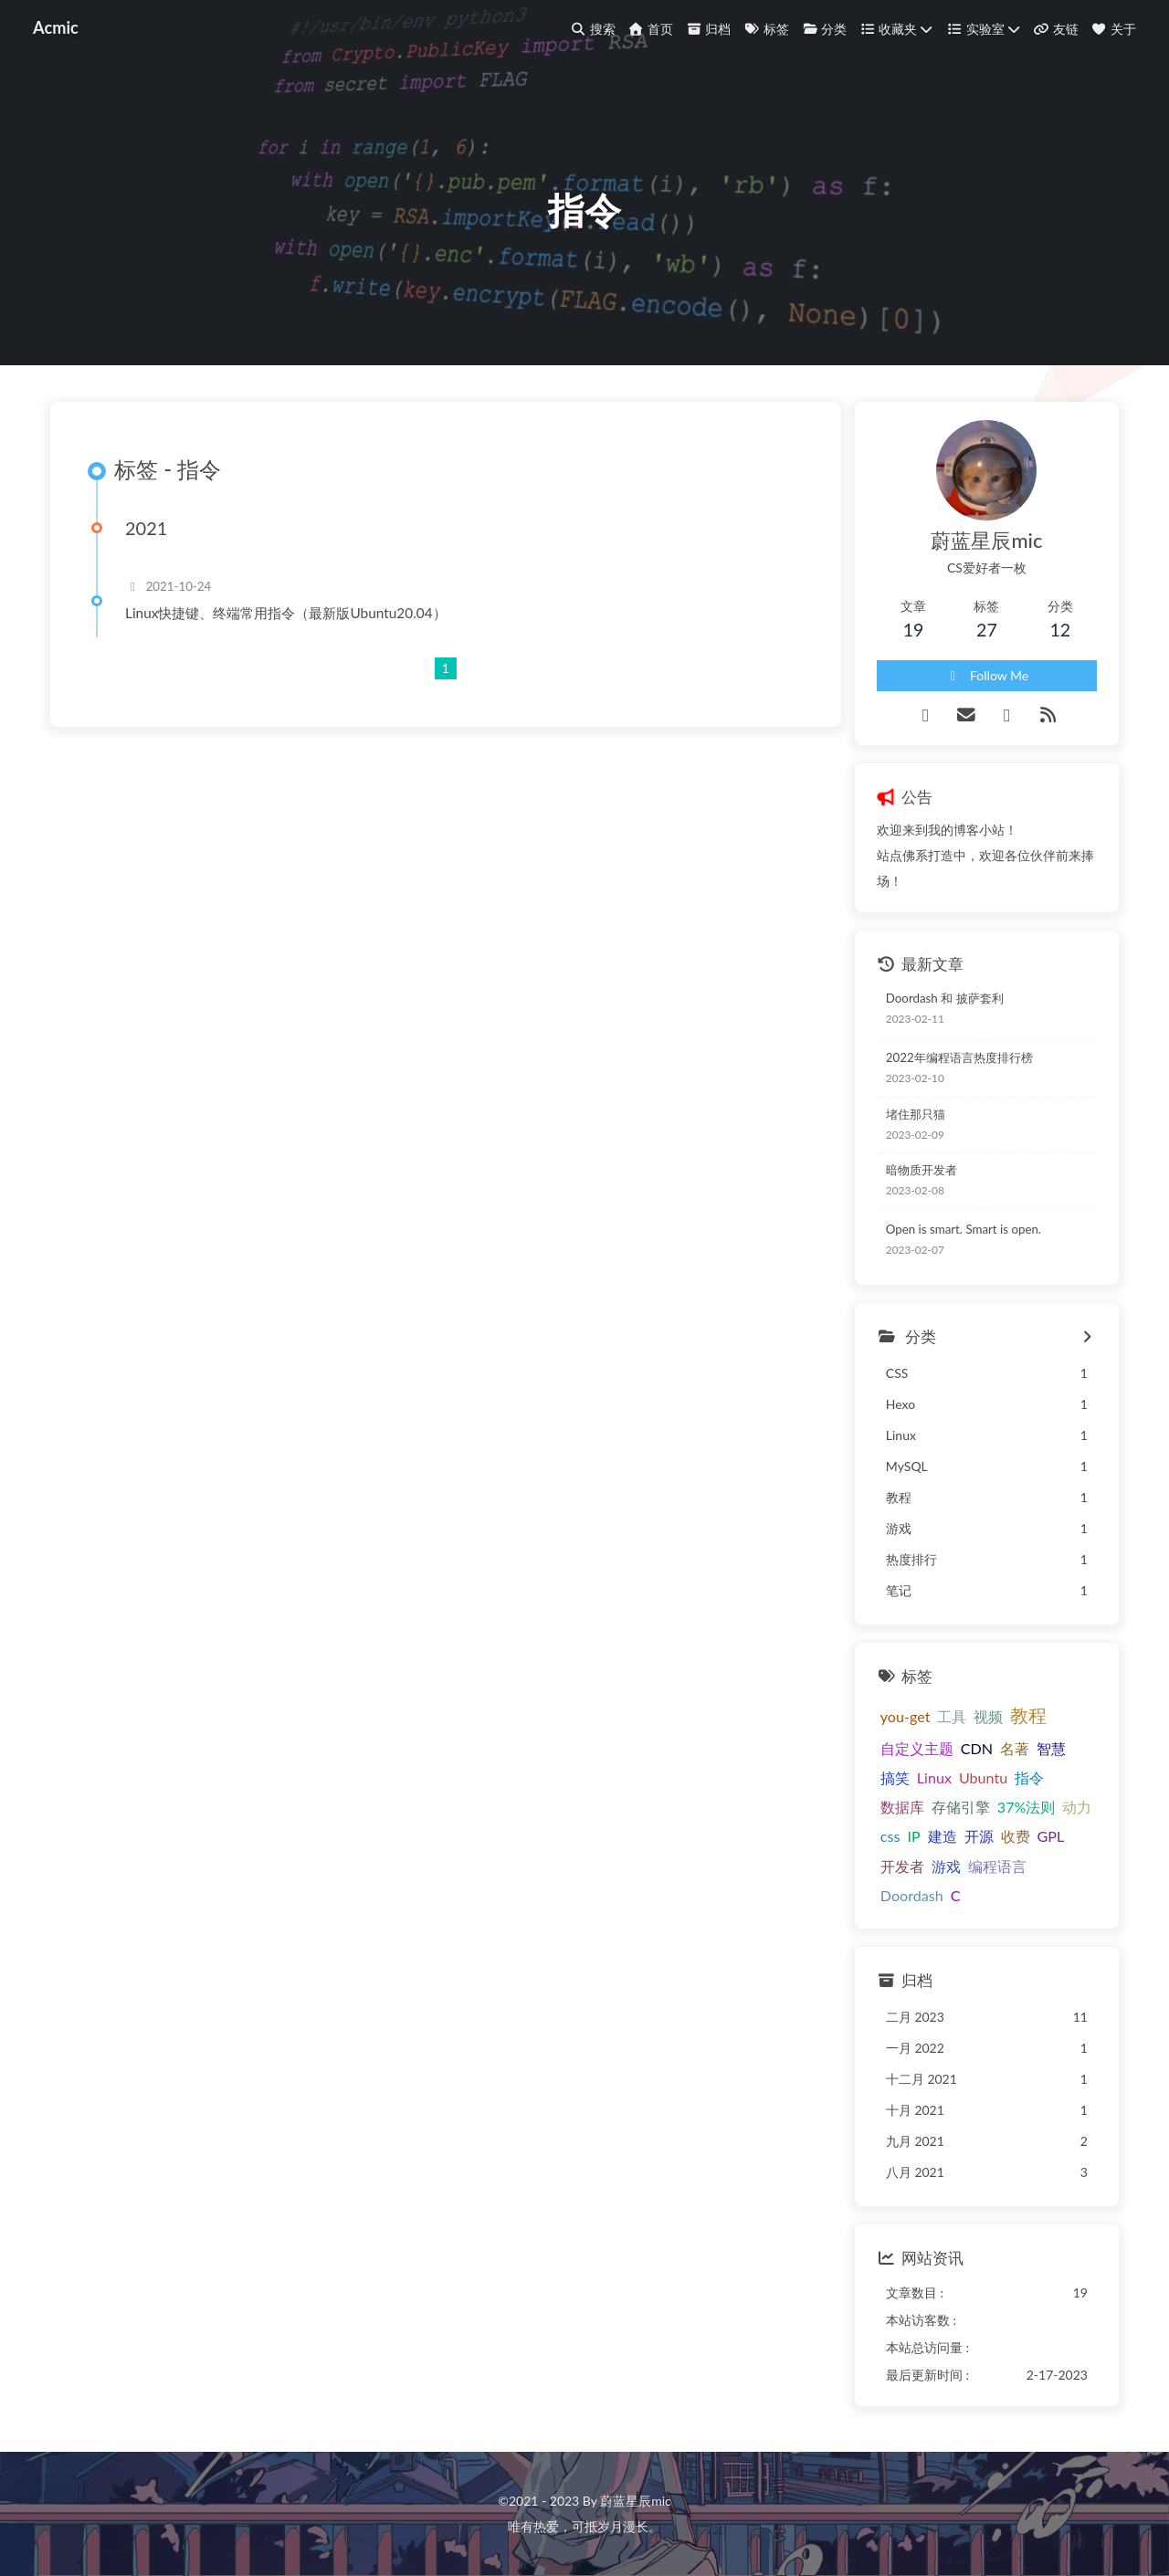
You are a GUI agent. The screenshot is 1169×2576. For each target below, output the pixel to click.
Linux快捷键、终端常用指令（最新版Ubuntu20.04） (286, 613)
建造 (942, 1836)
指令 (1029, 1777)
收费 (1015, 1836)
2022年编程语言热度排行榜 (959, 1057)
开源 (979, 1836)
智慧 (1051, 1748)
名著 (1014, 1748)
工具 (951, 1716)
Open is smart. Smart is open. (963, 1229)
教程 (1028, 1715)
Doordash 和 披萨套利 (945, 998)
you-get (905, 1716)
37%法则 (1026, 1806)
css (890, 1836)
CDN (977, 1748)
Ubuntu (983, 1777)
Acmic (56, 27)
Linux (934, 1777)
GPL (1051, 1836)
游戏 (946, 1866)
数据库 (902, 1806)
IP (913, 1836)
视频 (988, 1716)
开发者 (902, 1866)
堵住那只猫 (915, 1114)
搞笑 (895, 1777)
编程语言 (997, 1866)
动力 (1076, 1806)
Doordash (911, 1895)
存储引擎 (961, 1806)
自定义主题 (916, 1748)
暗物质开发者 (921, 1169)
